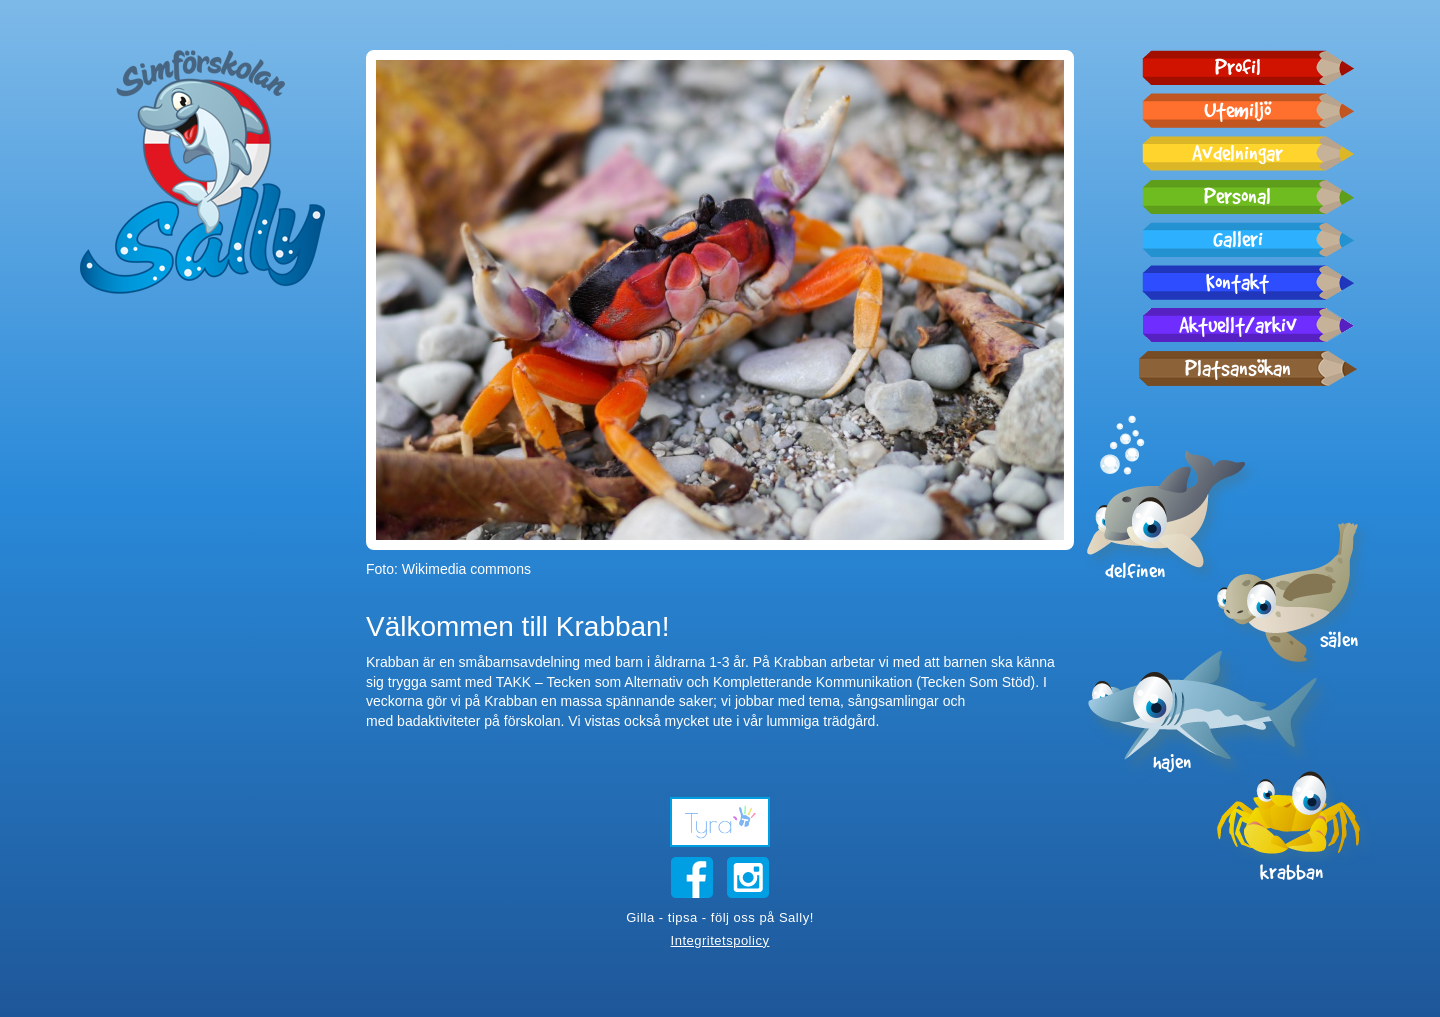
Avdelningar (1237, 153)
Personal (1237, 196)
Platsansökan (1238, 368)
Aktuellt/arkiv (1238, 325)
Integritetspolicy (720, 940)
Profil (1238, 67)
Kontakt (1237, 282)
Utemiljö (1237, 110)
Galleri (1238, 239)
